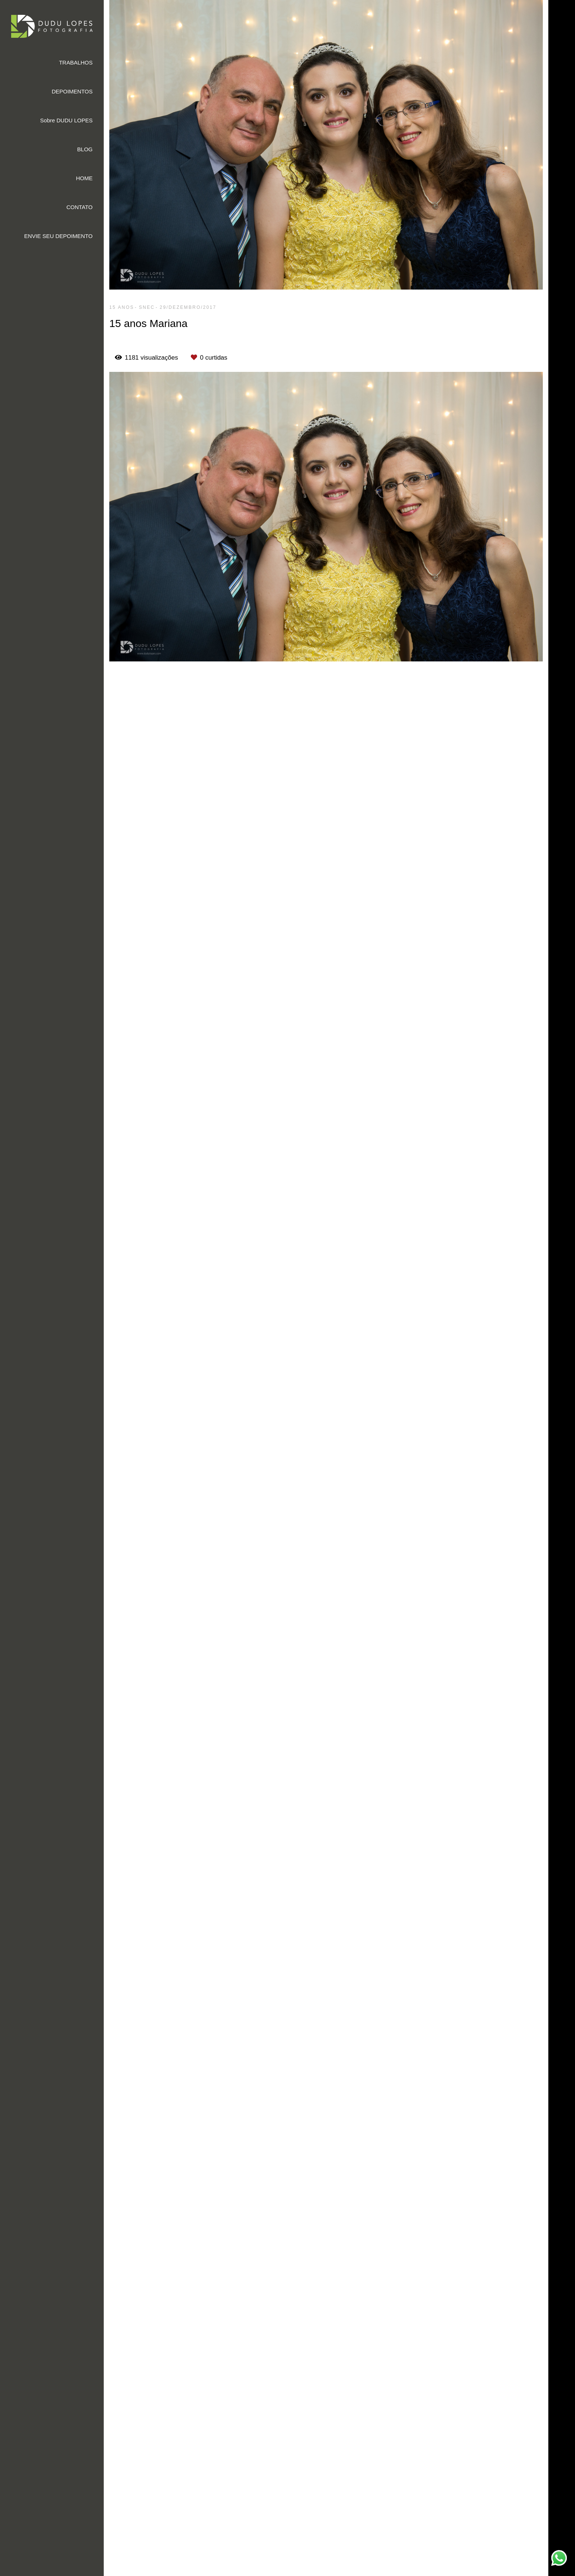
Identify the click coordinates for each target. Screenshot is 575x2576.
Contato (483, 2543)
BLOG (85, 149)
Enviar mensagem (496, 2472)
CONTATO (79, 207)
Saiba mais (213, 2540)
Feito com (339, 2570)
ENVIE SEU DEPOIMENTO (58, 236)
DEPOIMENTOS (72, 91)
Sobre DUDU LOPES (66, 120)
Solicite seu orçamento (504, 731)
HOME (84, 178)
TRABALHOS (76, 62)
